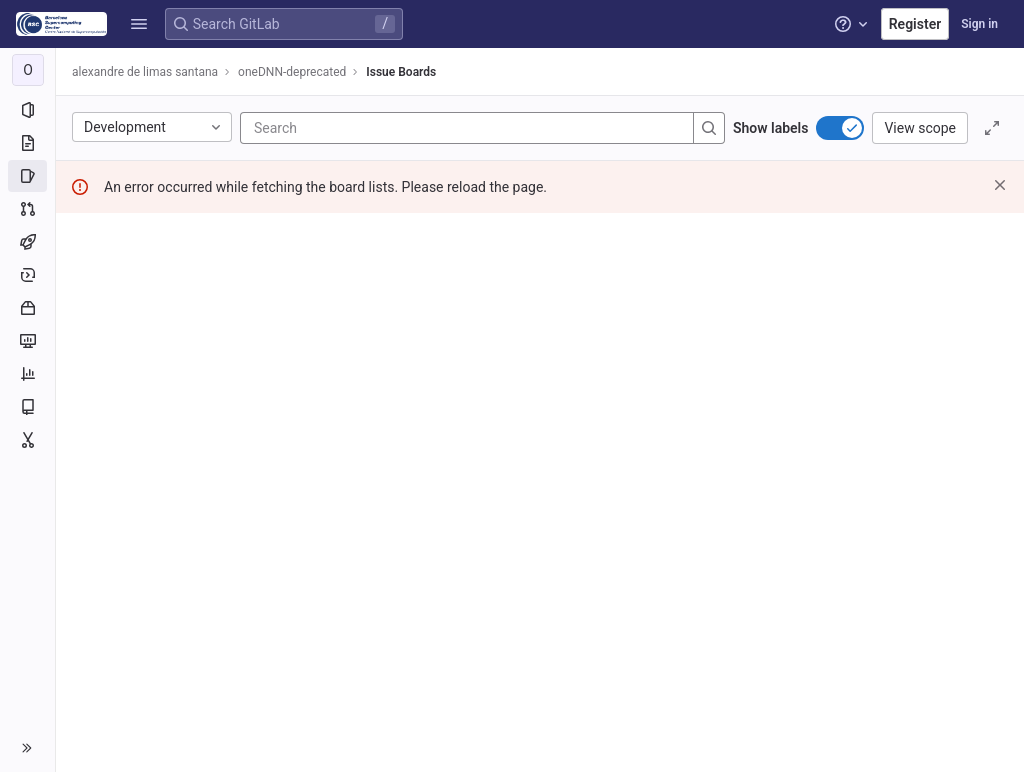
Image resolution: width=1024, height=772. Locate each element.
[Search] (374, 128)
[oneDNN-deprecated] (28, 70)
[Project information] (27, 110)
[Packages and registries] (27, 308)
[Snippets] (27, 440)
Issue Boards (401, 72)
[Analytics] (27, 374)
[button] (139, 24)
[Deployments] (27, 275)
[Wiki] (27, 407)
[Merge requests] (27, 209)
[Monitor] (27, 341)
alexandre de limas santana (145, 72)
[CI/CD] (27, 242)
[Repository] (27, 143)
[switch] (840, 128)
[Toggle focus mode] (992, 128)
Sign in (979, 24)
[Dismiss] (1000, 185)
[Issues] (27, 176)
